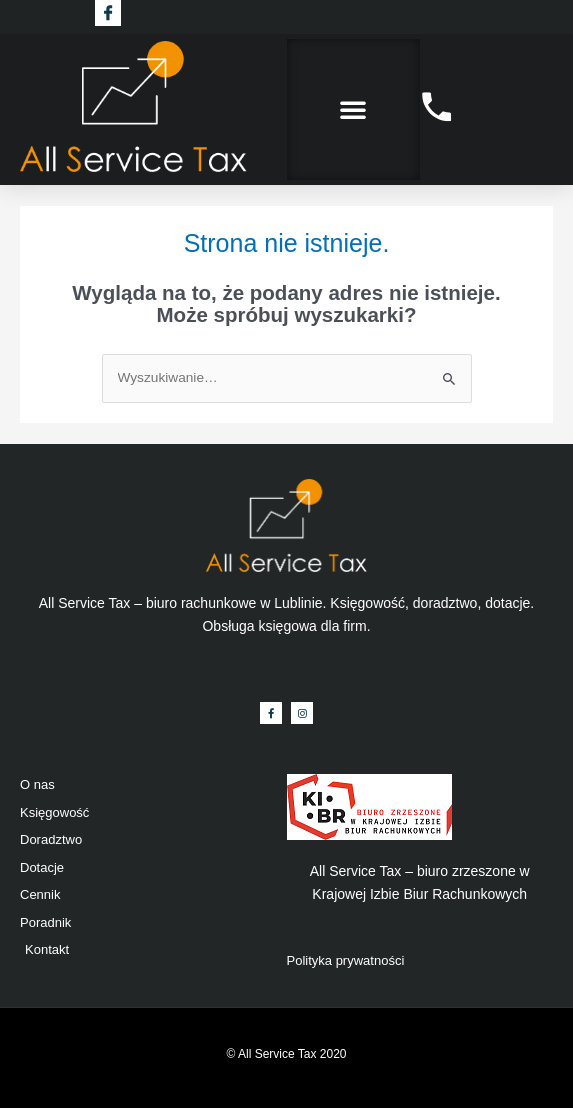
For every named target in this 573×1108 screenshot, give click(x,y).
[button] (353, 109)
